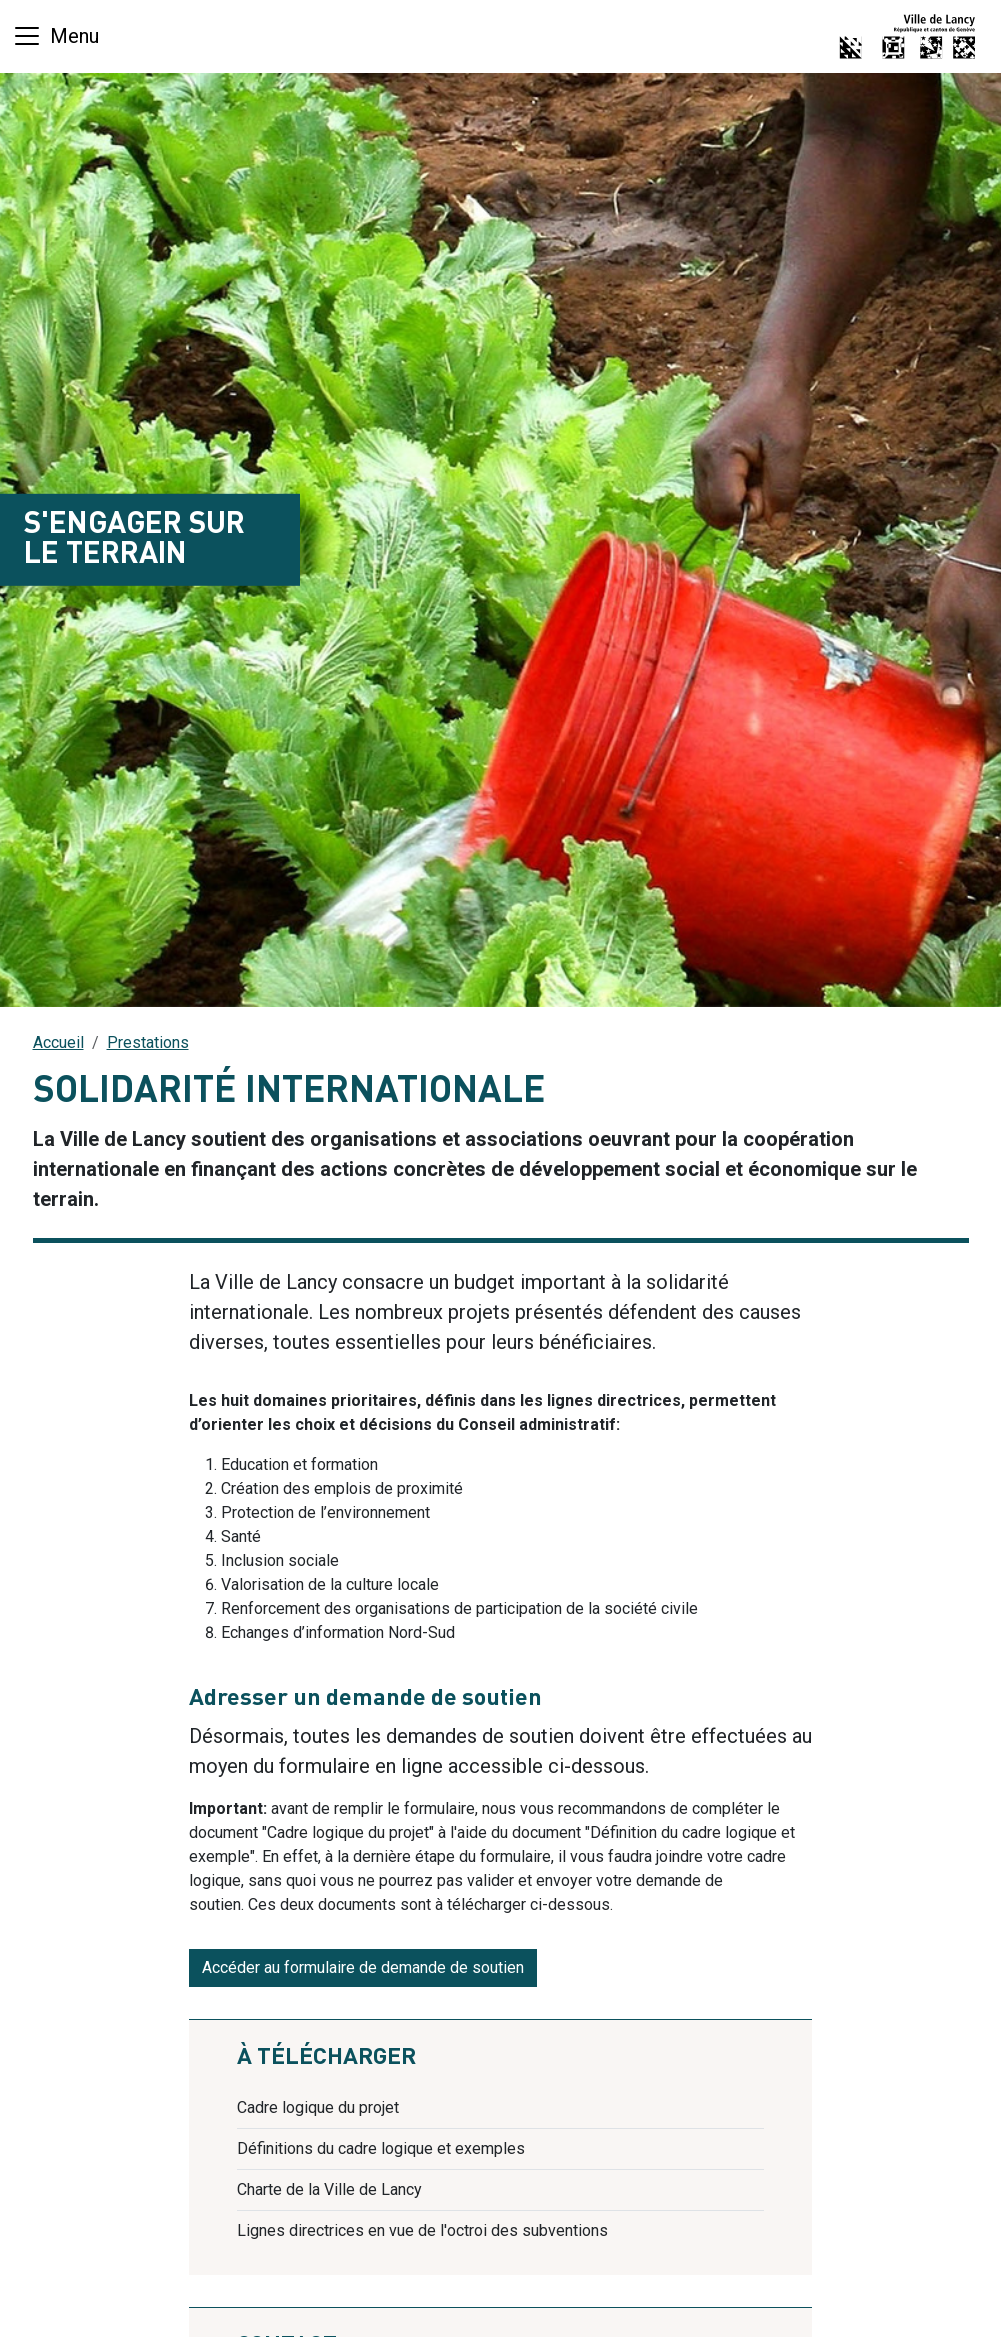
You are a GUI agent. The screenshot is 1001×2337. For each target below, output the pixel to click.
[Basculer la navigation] (55, 36)
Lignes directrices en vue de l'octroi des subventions (422, 2230)
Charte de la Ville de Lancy (329, 2189)
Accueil (58, 1042)
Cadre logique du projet (318, 2107)
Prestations (148, 1042)
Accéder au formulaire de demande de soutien (363, 1967)
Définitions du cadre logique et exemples (381, 2148)
